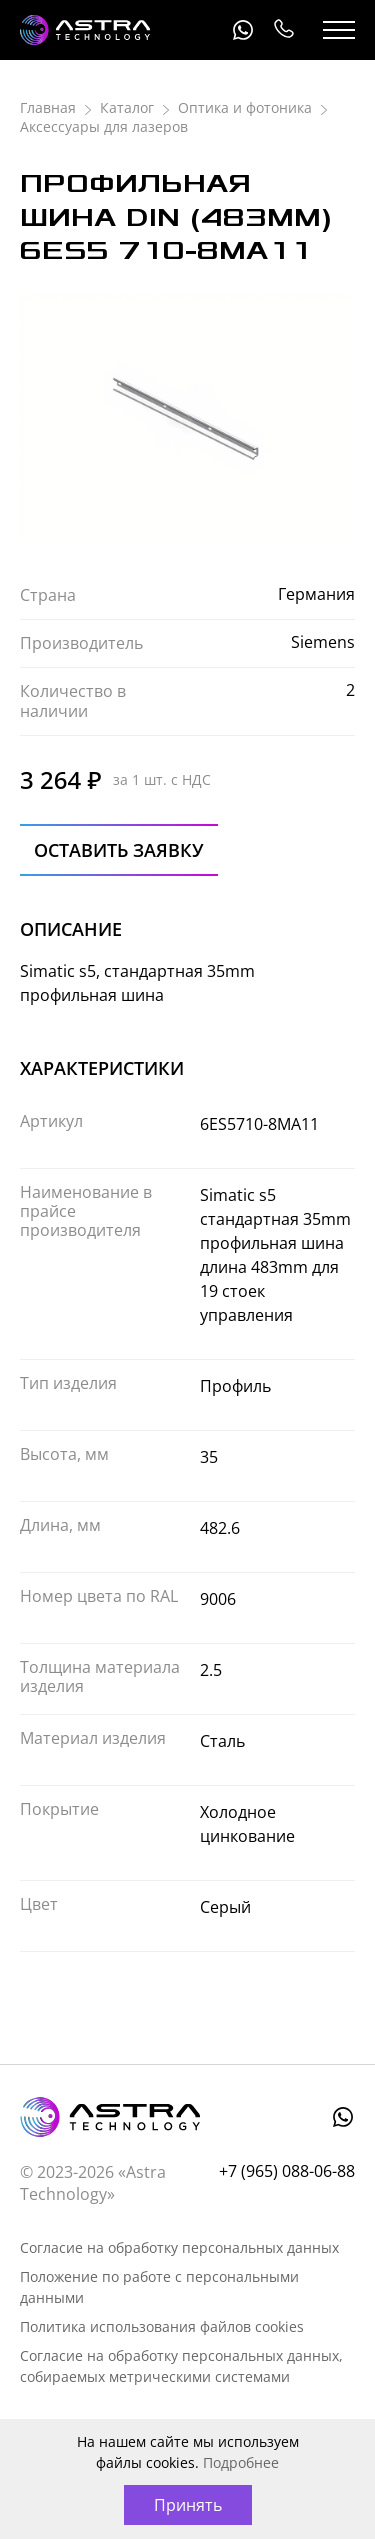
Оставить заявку (119, 850)
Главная (48, 107)
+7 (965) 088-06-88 (283, 30)
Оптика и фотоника (245, 107)
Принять (188, 2505)
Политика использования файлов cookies (162, 2326)
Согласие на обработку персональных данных (179, 2247)
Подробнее (241, 2462)
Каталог (127, 107)
